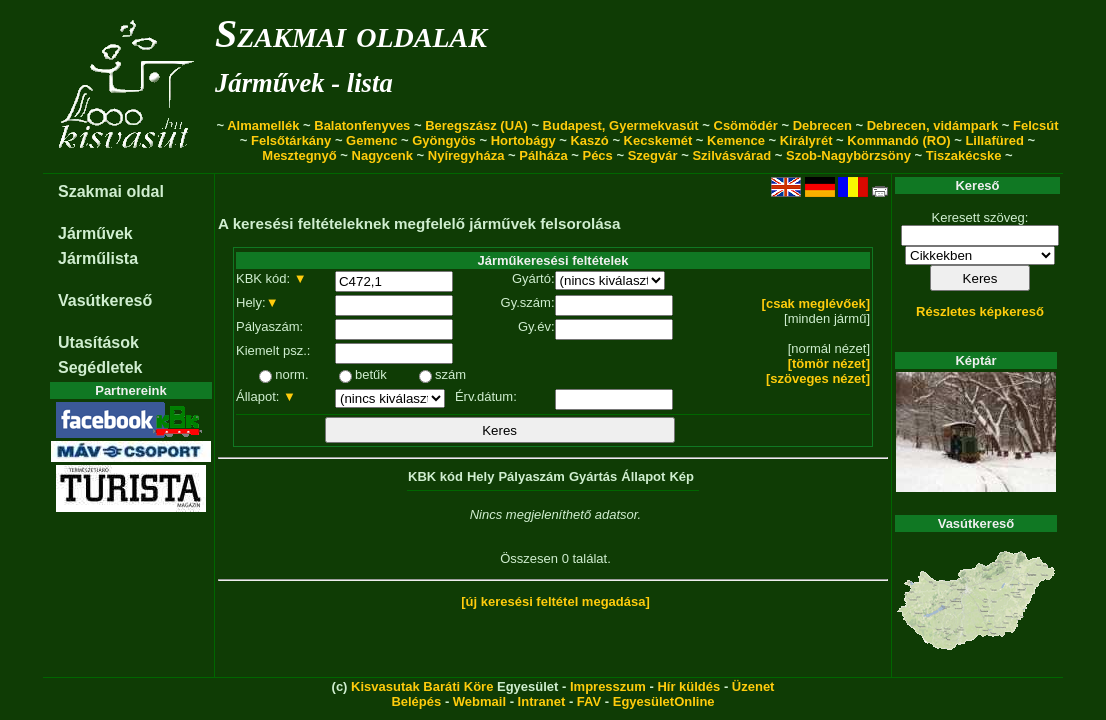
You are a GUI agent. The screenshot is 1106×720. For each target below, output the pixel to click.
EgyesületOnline (664, 701)
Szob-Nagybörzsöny (848, 155)
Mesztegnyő (299, 155)
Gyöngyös (444, 140)
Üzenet (753, 686)
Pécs (597, 155)
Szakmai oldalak (351, 33)
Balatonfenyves (362, 125)
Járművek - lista (304, 83)
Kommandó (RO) (898, 140)
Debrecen (822, 125)
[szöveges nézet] (818, 378)
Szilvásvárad (731, 155)
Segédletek (100, 367)
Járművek (95, 233)
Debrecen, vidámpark (933, 125)
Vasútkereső (105, 300)
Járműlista (98, 258)
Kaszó (589, 140)
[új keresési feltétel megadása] (555, 601)
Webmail (479, 701)
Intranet (542, 701)
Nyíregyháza (466, 155)
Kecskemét (658, 140)
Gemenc (371, 140)
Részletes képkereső (980, 311)
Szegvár (653, 155)
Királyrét (806, 140)
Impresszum (608, 686)
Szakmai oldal (111, 191)
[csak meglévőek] (816, 303)
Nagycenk (382, 155)
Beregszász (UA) (476, 125)
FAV (589, 701)
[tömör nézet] (829, 363)
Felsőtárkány (291, 140)
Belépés (416, 701)
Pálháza (543, 155)
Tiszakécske (964, 155)
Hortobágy (523, 140)
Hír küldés (688, 686)
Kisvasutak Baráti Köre (422, 686)
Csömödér (746, 125)
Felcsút (1036, 125)
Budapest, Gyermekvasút (621, 125)
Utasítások (98, 342)
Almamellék (263, 125)
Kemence (736, 140)
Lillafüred (994, 140)
